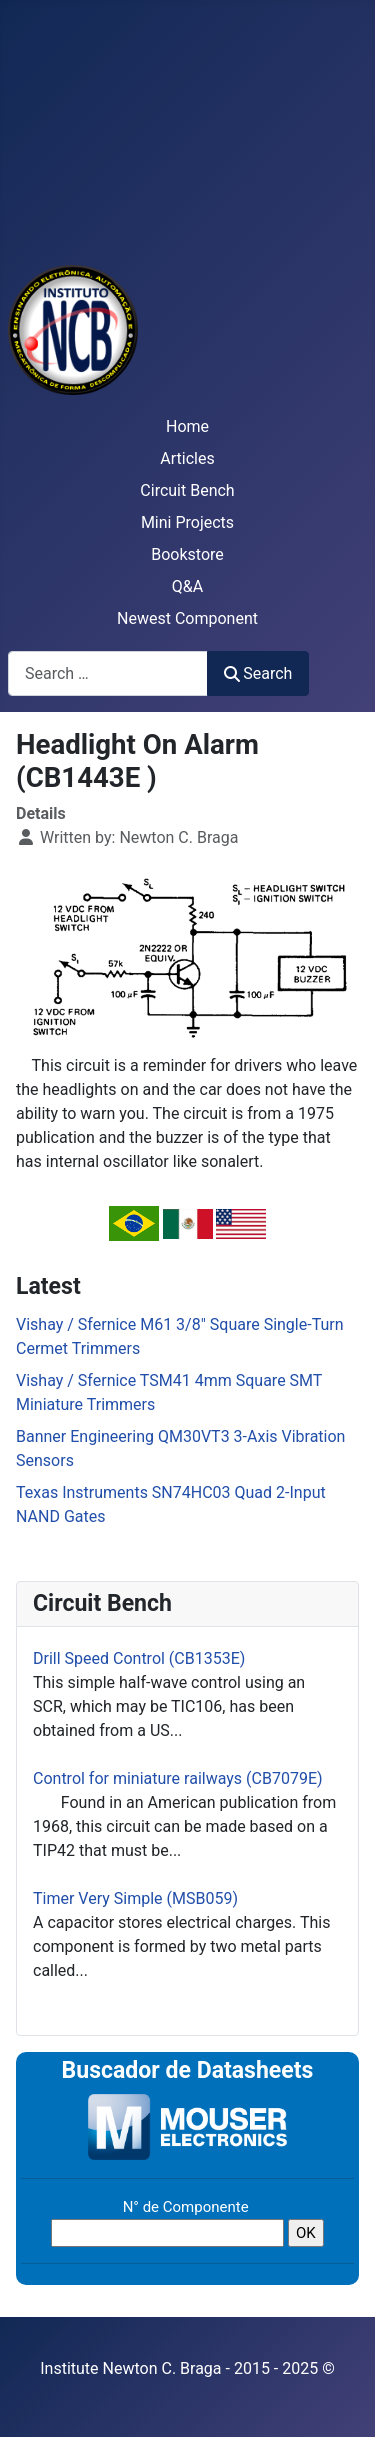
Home (187, 426)
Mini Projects (187, 522)
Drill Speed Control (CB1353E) (139, 1658)
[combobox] (108, 673)
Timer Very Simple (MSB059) (135, 1898)
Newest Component (187, 618)
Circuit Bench (187, 490)
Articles (187, 458)
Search (258, 673)
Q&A (187, 586)
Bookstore (187, 554)
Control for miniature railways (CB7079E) (178, 1778)
